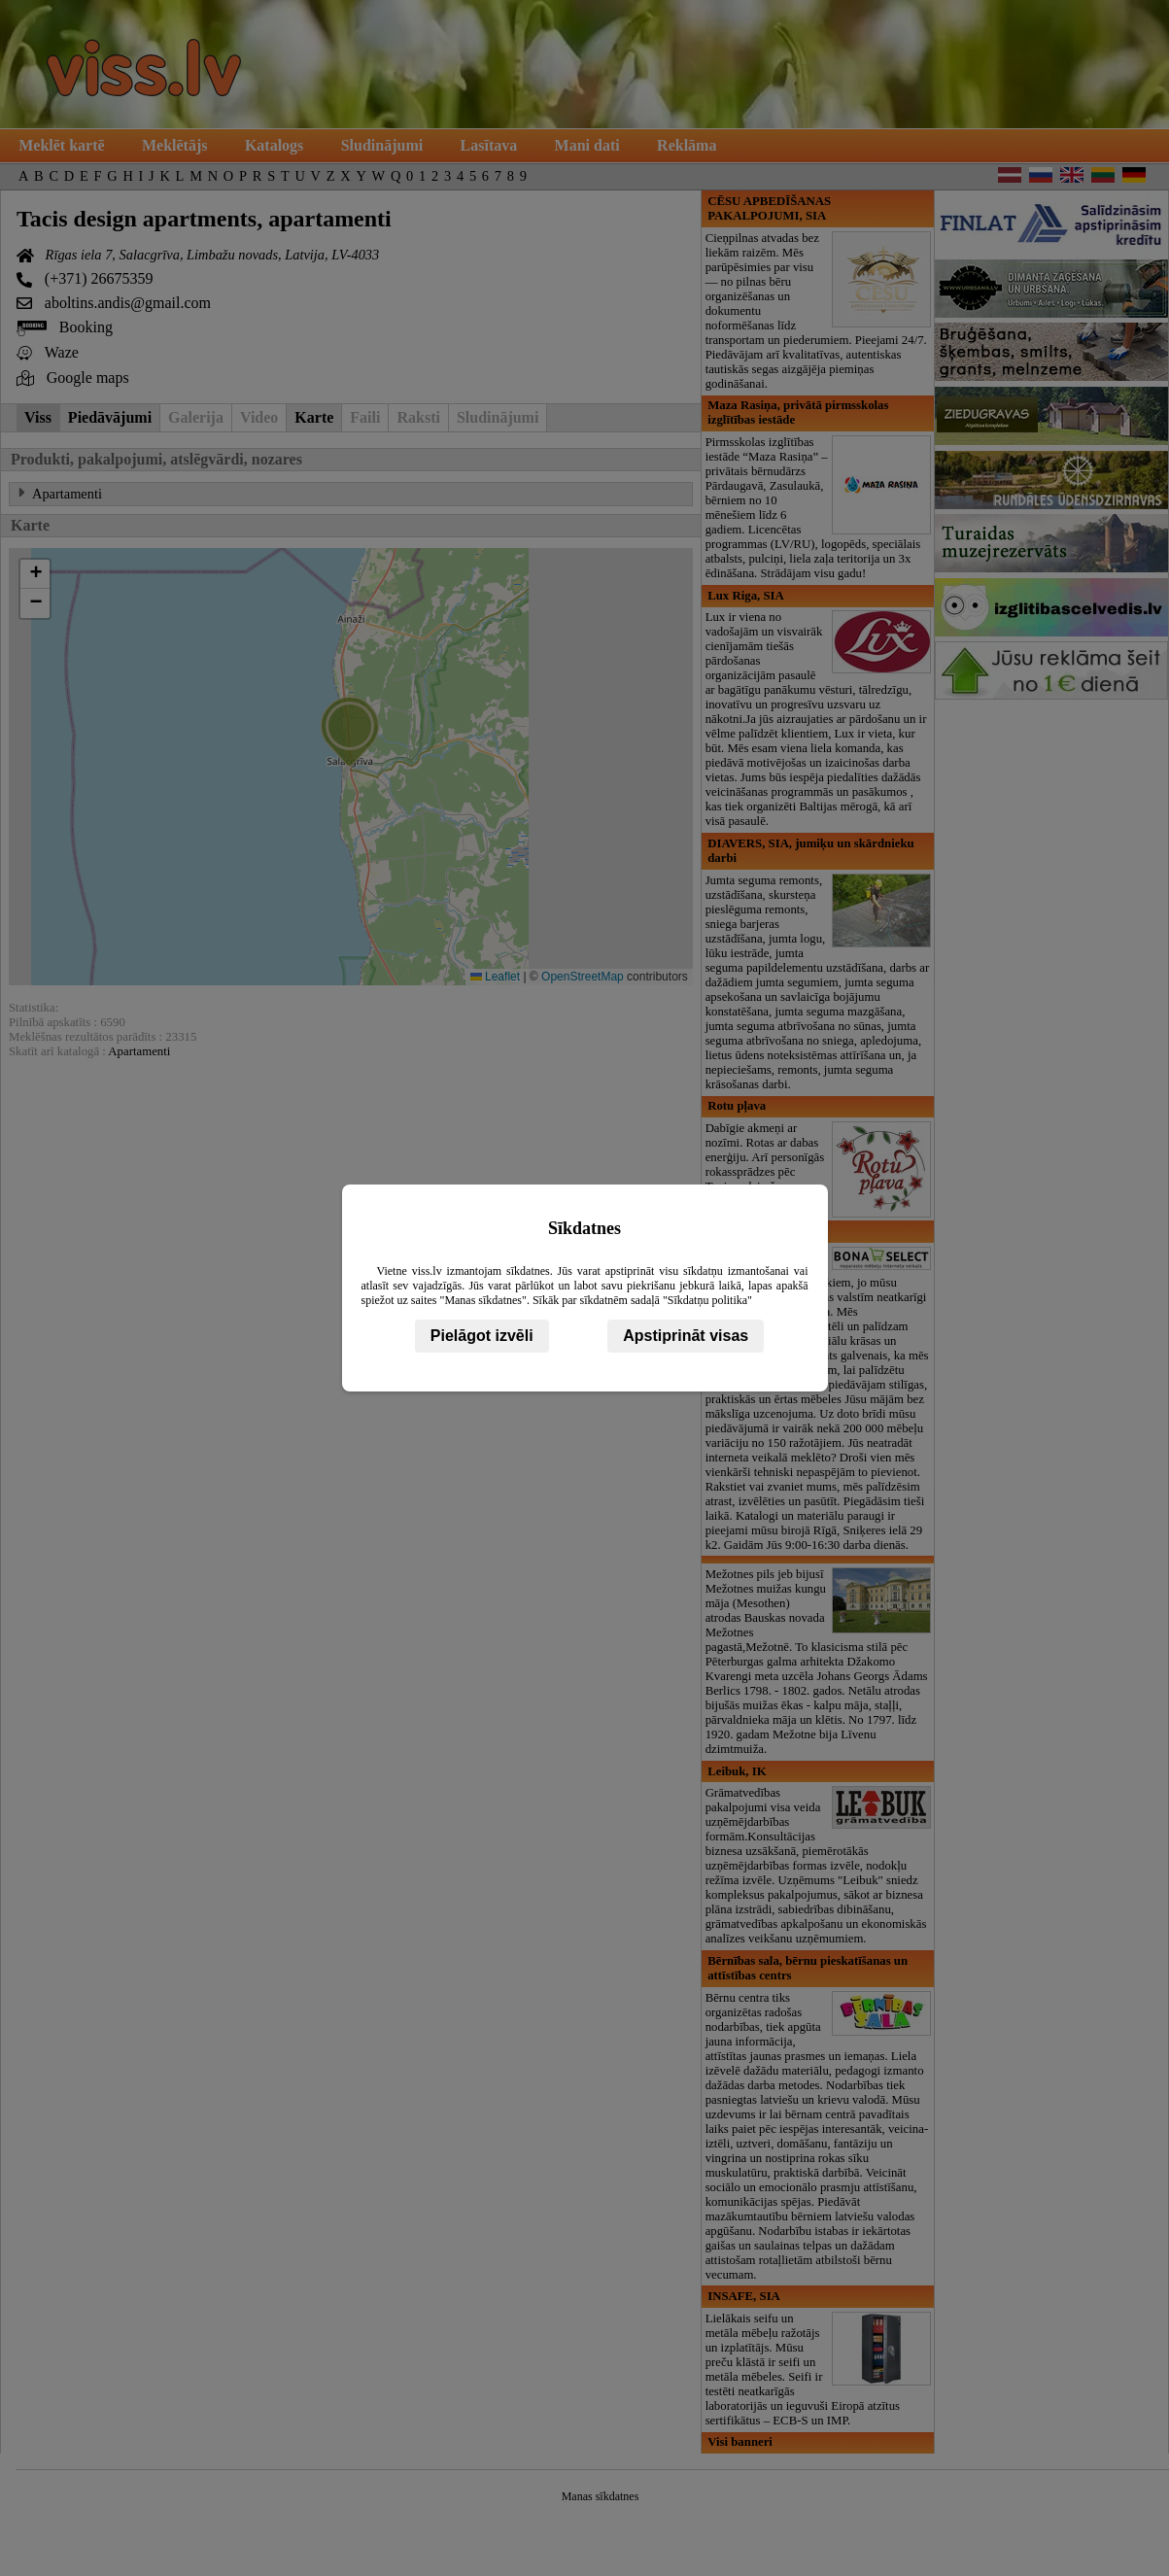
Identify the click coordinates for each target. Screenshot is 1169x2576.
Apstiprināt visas (685, 1335)
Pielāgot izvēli (481, 1335)
